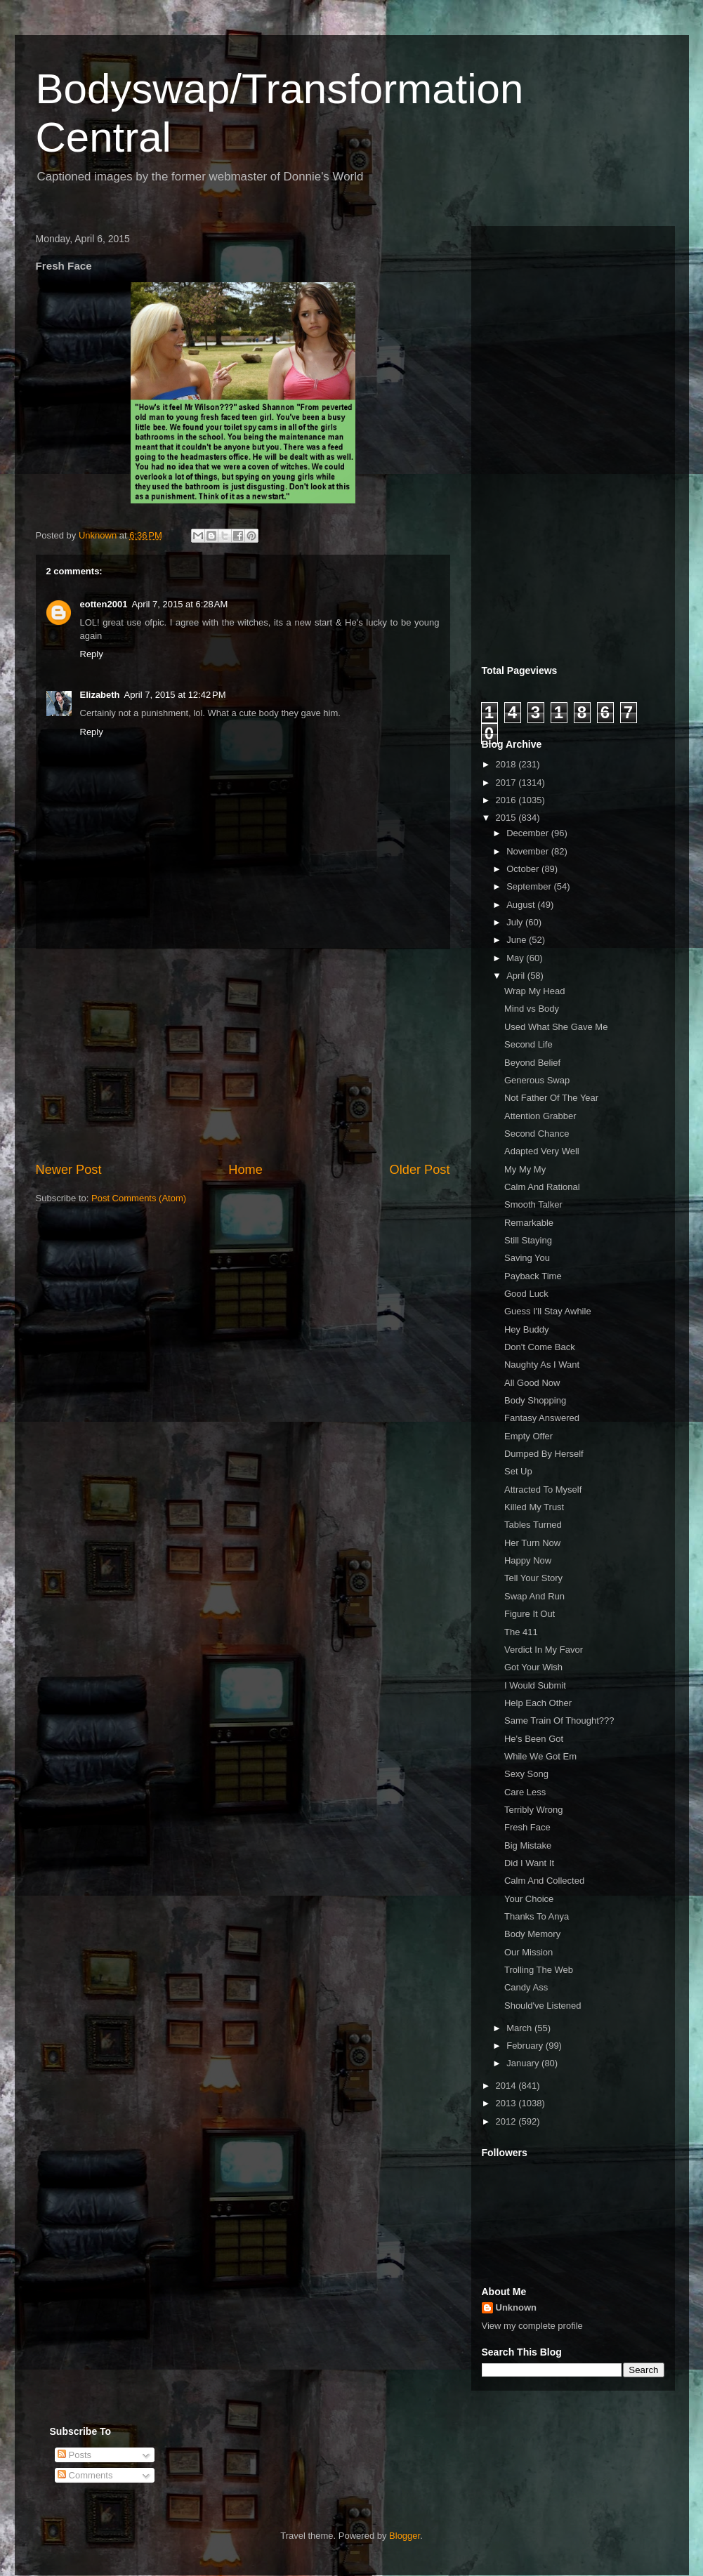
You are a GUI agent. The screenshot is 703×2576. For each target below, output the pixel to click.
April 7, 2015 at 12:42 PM (175, 694)
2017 (507, 782)
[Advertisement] (243, 1055)
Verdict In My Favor (543, 1649)
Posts (74, 2455)
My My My (525, 1169)
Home (245, 1170)
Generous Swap (537, 1080)
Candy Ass (526, 1987)
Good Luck (526, 1293)
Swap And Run (534, 1596)
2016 (507, 800)
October (523, 869)
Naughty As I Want (541, 1364)
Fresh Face (527, 1827)
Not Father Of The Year (551, 1097)
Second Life (528, 1044)
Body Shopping (535, 1400)
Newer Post (69, 1170)
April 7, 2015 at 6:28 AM (179, 604)
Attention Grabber (540, 1116)
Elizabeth (100, 694)
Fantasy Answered (541, 1418)
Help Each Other (538, 1703)
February (526, 2045)
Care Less (525, 1792)
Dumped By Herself (544, 1453)
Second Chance (537, 1133)
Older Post (420, 1170)
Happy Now (527, 1560)
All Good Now (532, 1383)
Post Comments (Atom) (138, 1198)
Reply (91, 654)
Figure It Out (529, 1614)
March (520, 2028)
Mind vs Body (531, 1008)
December (528, 833)
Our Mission (528, 1952)
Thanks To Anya (536, 1916)
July (515, 922)
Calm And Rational (542, 1187)
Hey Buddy (526, 1329)
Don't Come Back (539, 1347)
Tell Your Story (533, 1578)
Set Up (518, 1471)
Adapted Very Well (541, 1151)
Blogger (404, 2535)
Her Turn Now (532, 1543)
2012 (507, 2121)
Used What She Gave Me (555, 1027)
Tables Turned (533, 1524)
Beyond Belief (532, 1062)
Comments (85, 2475)
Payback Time (533, 1276)
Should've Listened (542, 2005)
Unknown (516, 2307)
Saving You (527, 1258)
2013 (507, 2103)
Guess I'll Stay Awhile (547, 1311)
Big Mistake (527, 1845)
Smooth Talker (533, 1204)
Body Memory (532, 1934)
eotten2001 (104, 604)
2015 (507, 817)
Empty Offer (528, 1436)
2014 (507, 2085)
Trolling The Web (538, 1969)
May (516, 958)
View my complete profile (532, 2325)
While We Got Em (540, 1756)
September (529, 886)
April (516, 975)
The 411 (521, 1632)
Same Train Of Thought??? (559, 1720)
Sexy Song (526, 1774)
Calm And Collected (544, 1880)
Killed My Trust (534, 1507)
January (523, 2063)
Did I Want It (529, 1863)
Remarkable (528, 1222)
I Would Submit (535, 1685)
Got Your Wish (533, 1667)
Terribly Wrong (533, 1809)
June (517, 939)
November (528, 851)
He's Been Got (533, 1738)
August (521, 904)
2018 (507, 764)
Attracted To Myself (543, 1489)
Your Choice (528, 1899)
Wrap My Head (534, 991)
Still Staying (528, 1240)
